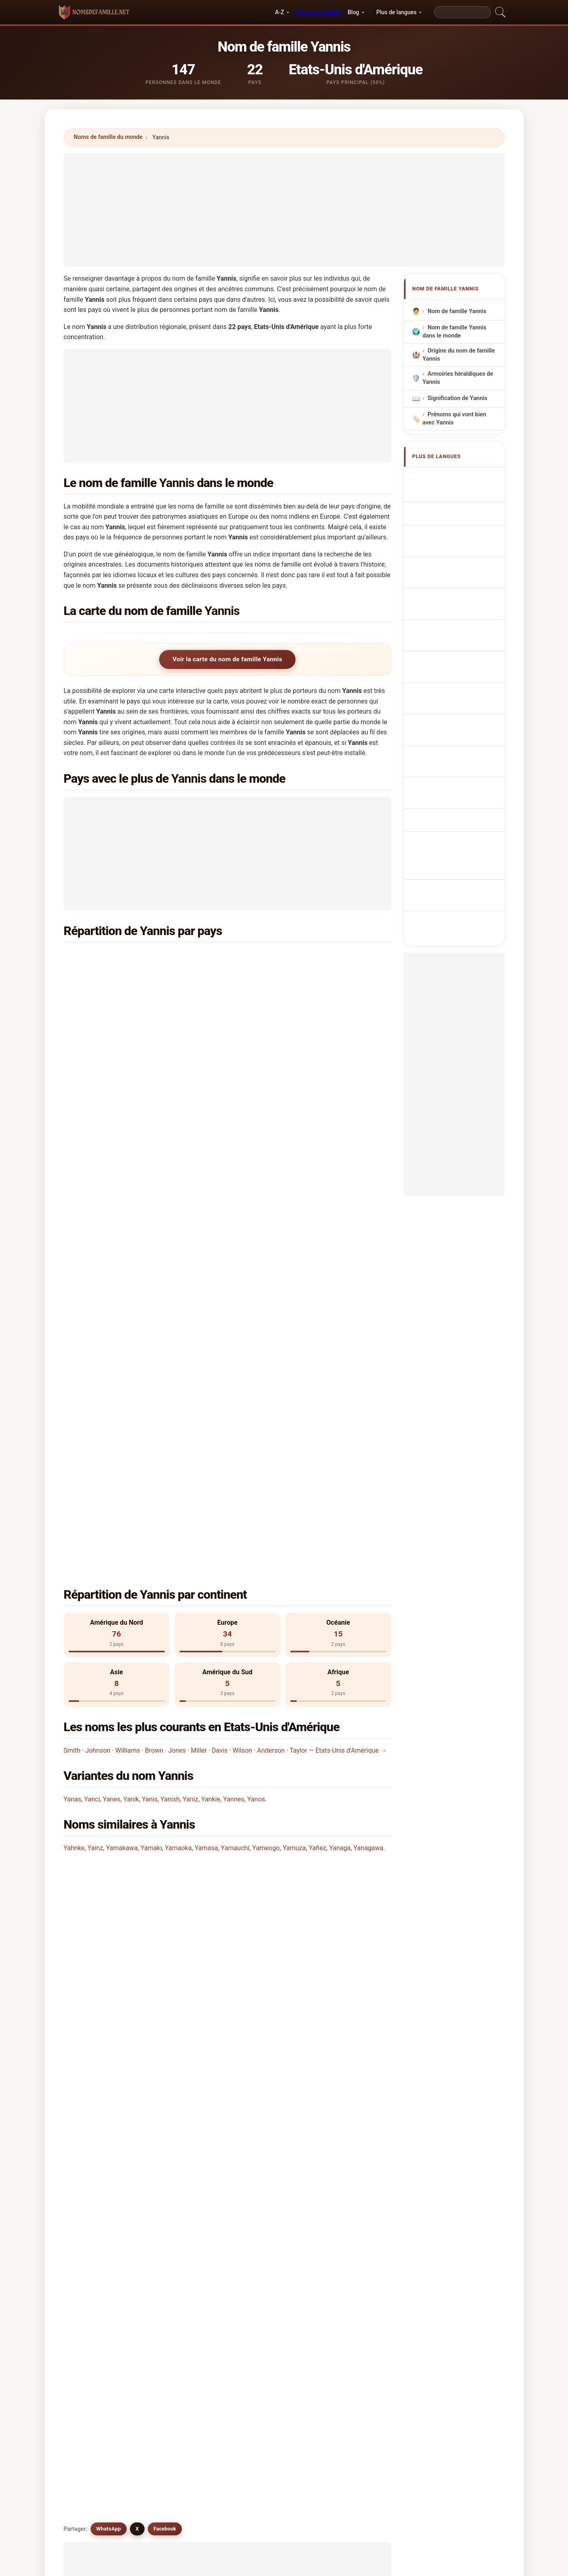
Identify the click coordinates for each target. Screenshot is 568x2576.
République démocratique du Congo (153, 1017)
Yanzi (176, 2044)
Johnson (97, 1342)
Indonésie (284, 1115)
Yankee (345, 2163)
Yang (175, 2143)
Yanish (170, 1390)
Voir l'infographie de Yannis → (345, 2217)
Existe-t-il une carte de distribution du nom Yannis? (146, 1608)
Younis (261, 2024)
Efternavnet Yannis (457, 617)
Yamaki (151, 1439)
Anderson (271, 1342)
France (113, 997)
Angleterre (284, 1017)
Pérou (112, 1155)
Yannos (95, 2005)
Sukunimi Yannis (454, 632)
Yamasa (206, 1439)
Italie (110, 1135)
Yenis (259, 2084)
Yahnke (74, 1439)
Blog (353, 12)
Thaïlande (284, 997)
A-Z (279, 12)
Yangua (262, 2143)
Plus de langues (396, 12)
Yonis (176, 2024)
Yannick (346, 2044)
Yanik (131, 1390)
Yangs (343, 2064)
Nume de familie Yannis (463, 663)
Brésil (111, 1076)
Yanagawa (369, 1439)
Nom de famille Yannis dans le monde (454, 331)
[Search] (462, 12)
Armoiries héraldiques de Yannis (457, 378)
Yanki (259, 2064)
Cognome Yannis (454, 523)
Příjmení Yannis (452, 602)
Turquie (281, 1155)
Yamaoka (178, 1439)
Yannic (261, 2005)
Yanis (150, 1390)
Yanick (344, 2143)
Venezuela (284, 1076)
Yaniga (94, 2163)
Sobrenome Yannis (457, 557)
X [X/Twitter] (137, 1663)
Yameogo (266, 1439)
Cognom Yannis (452, 540)
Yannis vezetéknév (456, 648)
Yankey (95, 2182)
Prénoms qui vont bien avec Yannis (454, 418)
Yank (175, 2163)
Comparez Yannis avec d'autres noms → (235, 2217)
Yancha (262, 2123)
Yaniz (190, 1390)
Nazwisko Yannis (454, 572)
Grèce (278, 958)
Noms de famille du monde (108, 137)
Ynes (259, 2182)
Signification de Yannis (457, 398)
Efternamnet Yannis (458, 678)
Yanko (177, 2182)
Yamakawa (122, 1439)
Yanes (111, 1390)
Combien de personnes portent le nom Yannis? (140, 1580)
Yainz (95, 1439)
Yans (91, 2044)
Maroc (279, 1135)
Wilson (242, 1342)
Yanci (92, 1390)
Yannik (177, 2005)
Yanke (260, 2163)
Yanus (260, 2044)
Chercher (351, 2280)
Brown (154, 1342)
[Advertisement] (284, 210)
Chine (278, 1096)
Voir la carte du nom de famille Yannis (227, 659)
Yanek (93, 2143)
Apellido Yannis (452, 477)
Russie (113, 1037)
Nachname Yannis (455, 507)
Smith (72, 1342)
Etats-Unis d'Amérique (134, 958)
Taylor (298, 1342)
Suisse (279, 1057)
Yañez (317, 1439)
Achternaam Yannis (458, 587)
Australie (282, 977)
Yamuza (294, 1439)
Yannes (233, 1390)
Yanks (176, 2084)
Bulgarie (115, 1096)
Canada (114, 1057)
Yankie (210, 1390)
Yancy (343, 2123)
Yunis (343, 2024)
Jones (177, 1342)
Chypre (113, 1115)
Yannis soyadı (450, 693)
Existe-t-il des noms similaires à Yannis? (131, 1635)
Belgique (282, 1037)
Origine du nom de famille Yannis (458, 354)
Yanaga (339, 1439)
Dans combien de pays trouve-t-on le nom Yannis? (145, 1553)
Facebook (164, 1663)
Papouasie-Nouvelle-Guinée (142, 977)
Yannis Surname (453, 492)
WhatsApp (108, 1663)
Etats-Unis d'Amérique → (351, 1342)
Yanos (256, 1390)
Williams (127, 1342)
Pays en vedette (318, 12)
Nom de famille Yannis (456, 311)
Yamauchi (235, 1439)
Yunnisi (345, 2084)
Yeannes (180, 2064)
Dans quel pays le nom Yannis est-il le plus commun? (149, 1501)
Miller (199, 1342)
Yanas (73, 1390)
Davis (220, 1342)
